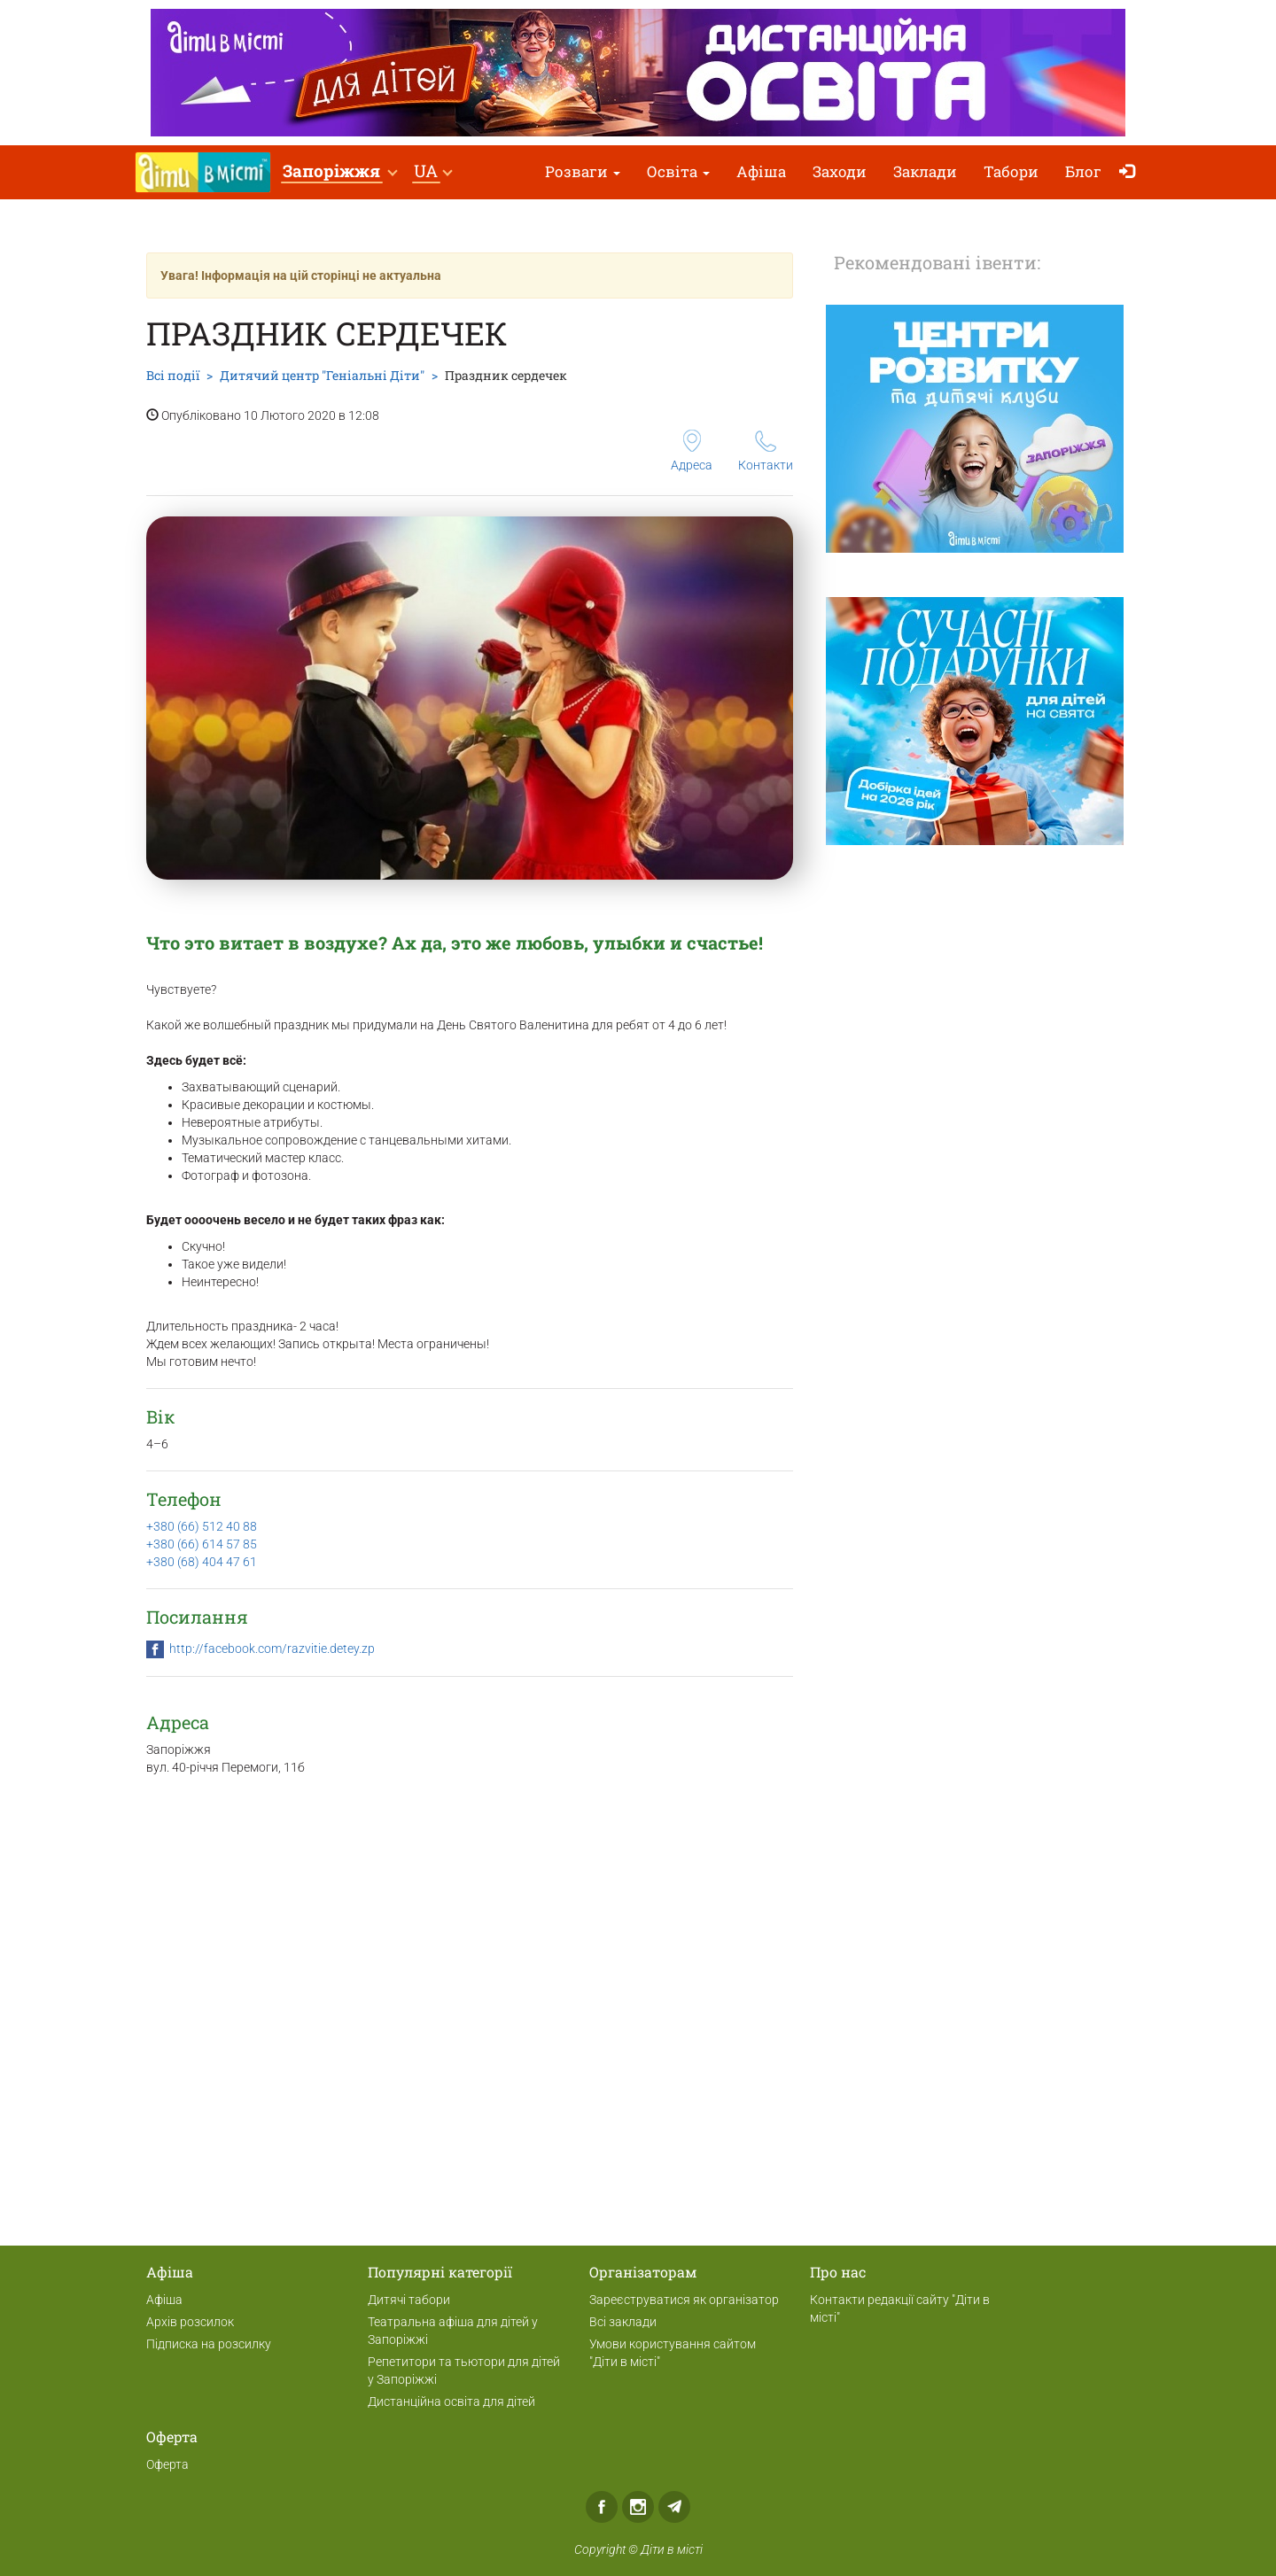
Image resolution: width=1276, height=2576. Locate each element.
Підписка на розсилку (208, 2344)
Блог (1083, 171)
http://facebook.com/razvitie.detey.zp (272, 1648)
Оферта (167, 2464)
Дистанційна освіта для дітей (451, 2401)
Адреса (691, 451)
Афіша (761, 171)
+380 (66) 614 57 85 (201, 1544)
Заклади (925, 171)
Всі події (172, 375)
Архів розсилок (190, 2322)
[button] (339, 172)
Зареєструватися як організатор (684, 2300)
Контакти (765, 451)
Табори (1011, 171)
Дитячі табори (409, 2300)
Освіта (678, 171)
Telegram (674, 2507)
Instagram (638, 2507)
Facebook (602, 2507)
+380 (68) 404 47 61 (201, 1562)
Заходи (840, 171)
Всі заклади (623, 2322)
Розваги (582, 171)
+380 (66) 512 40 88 (201, 1526)
